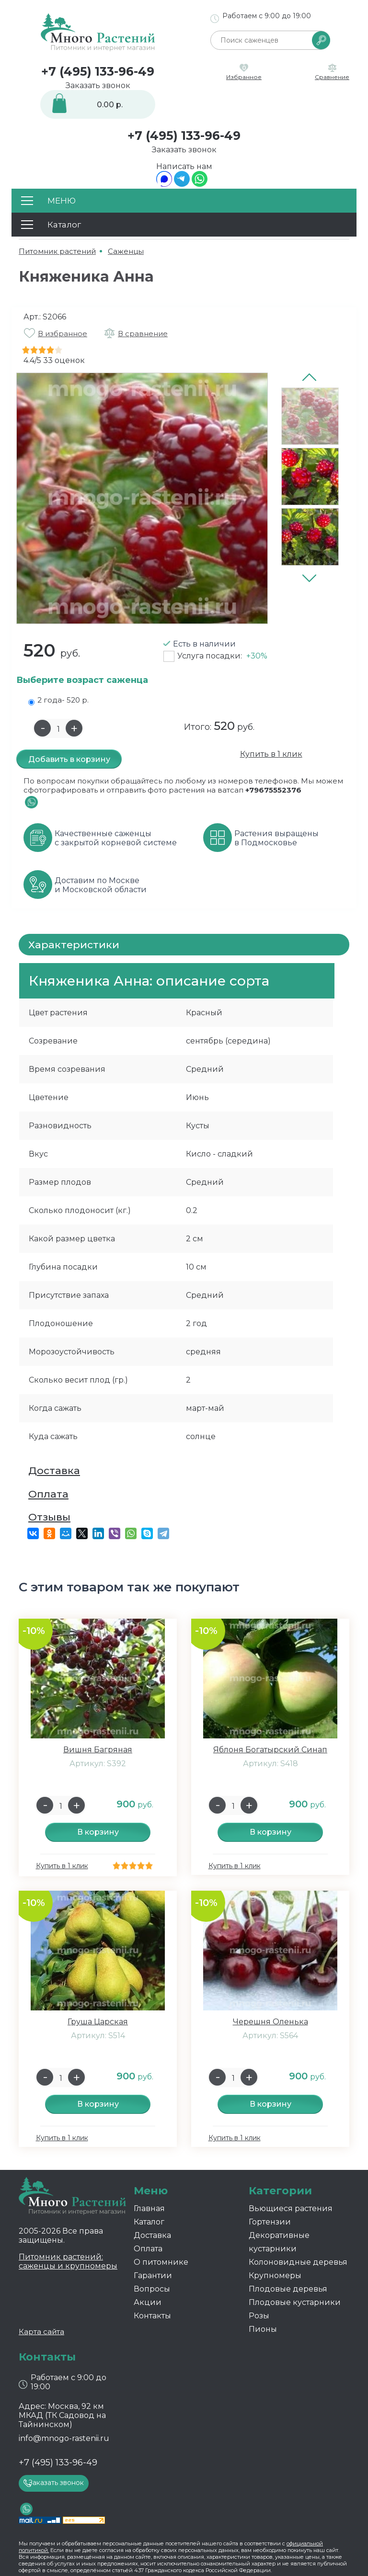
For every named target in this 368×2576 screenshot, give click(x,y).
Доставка (54, 1470)
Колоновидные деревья (298, 2262)
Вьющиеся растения (291, 2208)
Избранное (244, 76)
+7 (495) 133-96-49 (97, 71)
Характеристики (73, 945)
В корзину (98, 1832)
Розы (259, 2315)
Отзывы (49, 1517)
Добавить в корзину (69, 759)
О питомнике (161, 2262)
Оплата (48, 1494)
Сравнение (332, 76)
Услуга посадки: (222, 655)
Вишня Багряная (97, 1749)
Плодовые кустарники (295, 2302)
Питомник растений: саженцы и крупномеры (68, 2261)
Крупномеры (275, 2275)
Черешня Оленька (270, 2021)
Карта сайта (41, 2331)
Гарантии (153, 2275)
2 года (58, 700)
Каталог (149, 2221)
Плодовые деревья (288, 2288)
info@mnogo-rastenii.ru (64, 2438)
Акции (147, 2302)
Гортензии (270, 2221)
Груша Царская (98, 2021)
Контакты (152, 2315)
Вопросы (152, 2288)
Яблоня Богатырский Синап (270, 1749)
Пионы (263, 2329)
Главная (149, 2208)
